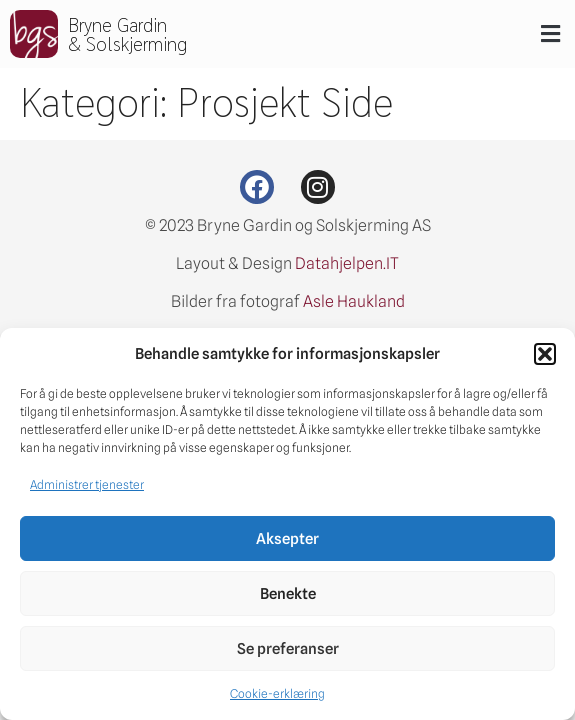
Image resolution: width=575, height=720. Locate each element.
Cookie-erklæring (277, 693)
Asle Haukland (354, 301)
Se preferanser (288, 649)
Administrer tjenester (87, 484)
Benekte (288, 594)
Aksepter (287, 539)
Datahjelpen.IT (347, 263)
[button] (545, 354)
